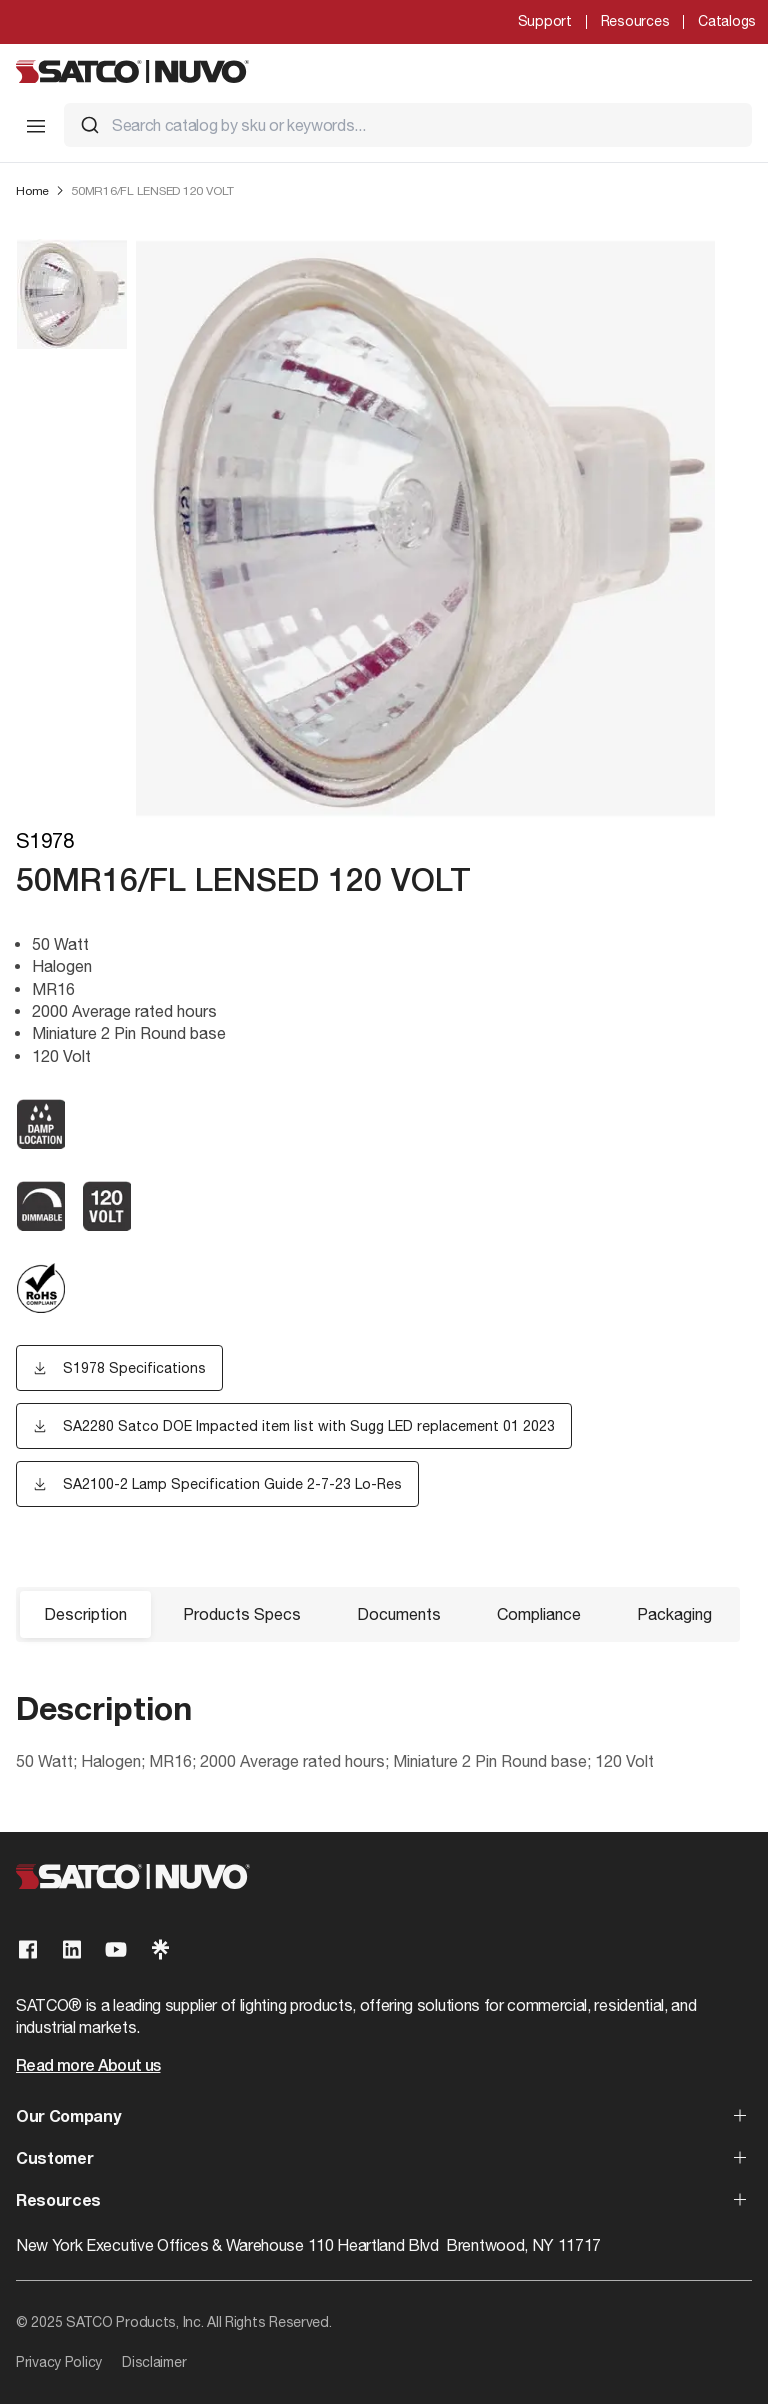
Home (32, 191)
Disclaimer (154, 2362)
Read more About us (88, 2067)
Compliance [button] (539, 1614)
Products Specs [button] (242, 1614)
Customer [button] (54, 2160)
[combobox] (408, 125)
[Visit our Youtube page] (116, 1949)
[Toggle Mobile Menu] (36, 126)
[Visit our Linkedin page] (72, 1949)
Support (545, 21)
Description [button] (85, 1614)
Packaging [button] (674, 1614)
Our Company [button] (68, 2118)
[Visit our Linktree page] (160, 1949)
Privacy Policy (59, 2362)
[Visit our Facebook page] (28, 1949)
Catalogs (727, 21)
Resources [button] (58, 2202)
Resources (635, 21)
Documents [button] (399, 1614)
